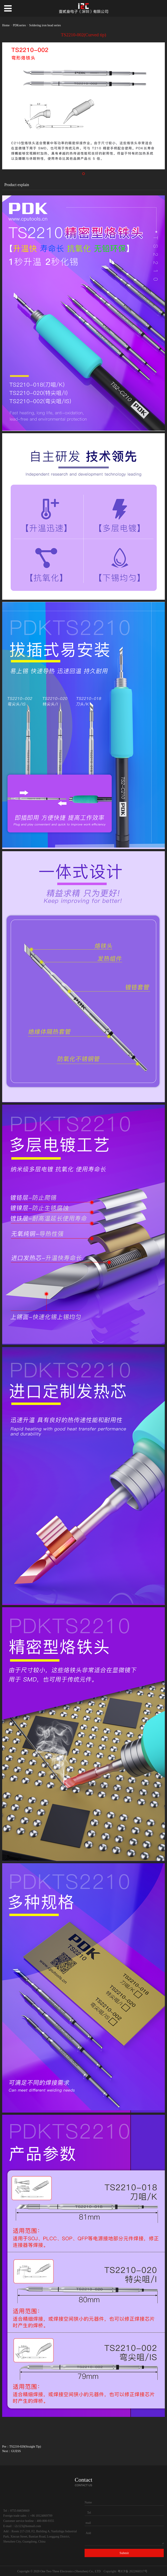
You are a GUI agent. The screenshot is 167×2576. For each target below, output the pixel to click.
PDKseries (19, 25)
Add (88, 2533)
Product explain (16, 185)
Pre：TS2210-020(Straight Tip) (21, 2446)
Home (6, 25)
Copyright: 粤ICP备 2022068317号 (125, 2571)
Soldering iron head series (45, 25)
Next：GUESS (11, 2451)
